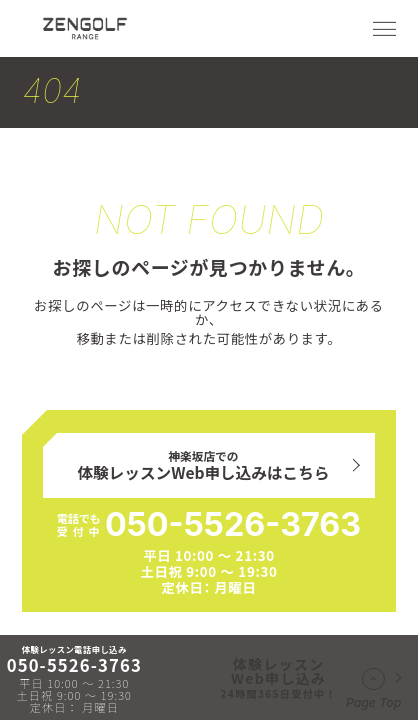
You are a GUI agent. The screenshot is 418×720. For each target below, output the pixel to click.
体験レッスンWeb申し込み (279, 677)
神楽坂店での (204, 465)
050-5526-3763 (233, 524)
